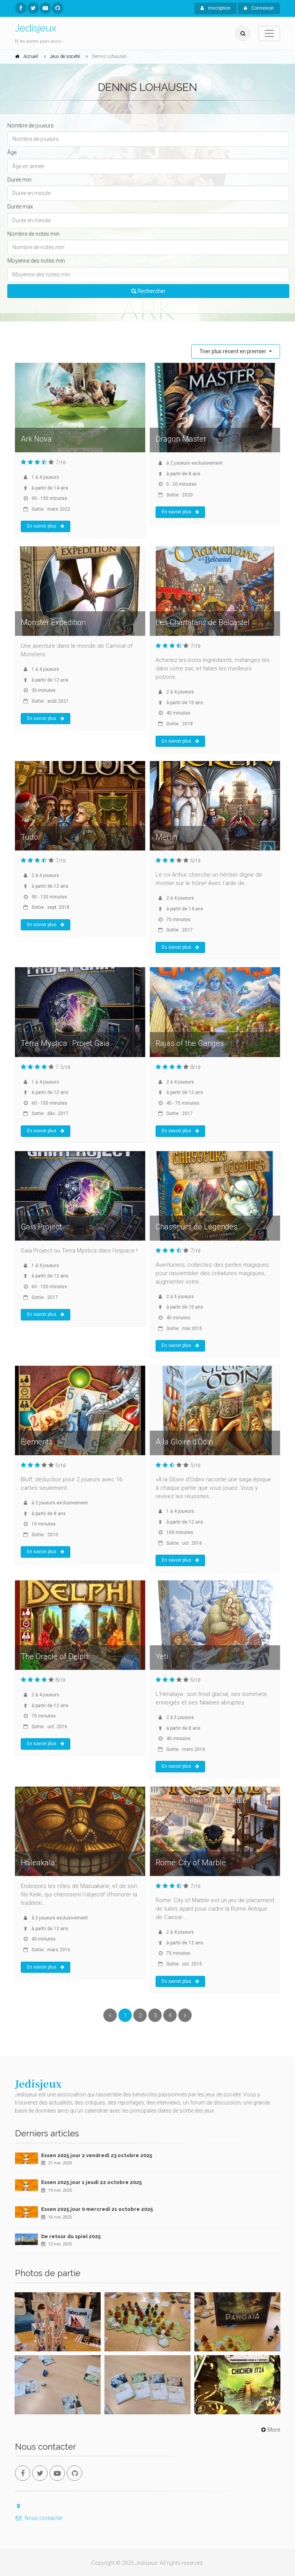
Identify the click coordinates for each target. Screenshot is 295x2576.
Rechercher (148, 291)
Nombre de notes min (33, 234)
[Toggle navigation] (269, 33)
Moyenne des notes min (36, 261)
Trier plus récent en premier (233, 351)
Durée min (19, 180)
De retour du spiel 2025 (71, 2236)
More (270, 2430)
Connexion (259, 8)
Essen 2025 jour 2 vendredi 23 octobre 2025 (96, 2155)
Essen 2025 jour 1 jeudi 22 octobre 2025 (91, 2182)
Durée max (20, 206)
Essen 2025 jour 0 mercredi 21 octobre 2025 (97, 2209)
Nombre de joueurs (30, 125)
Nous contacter (39, 2518)
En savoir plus (45, 526)
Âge (12, 152)
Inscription (215, 8)
